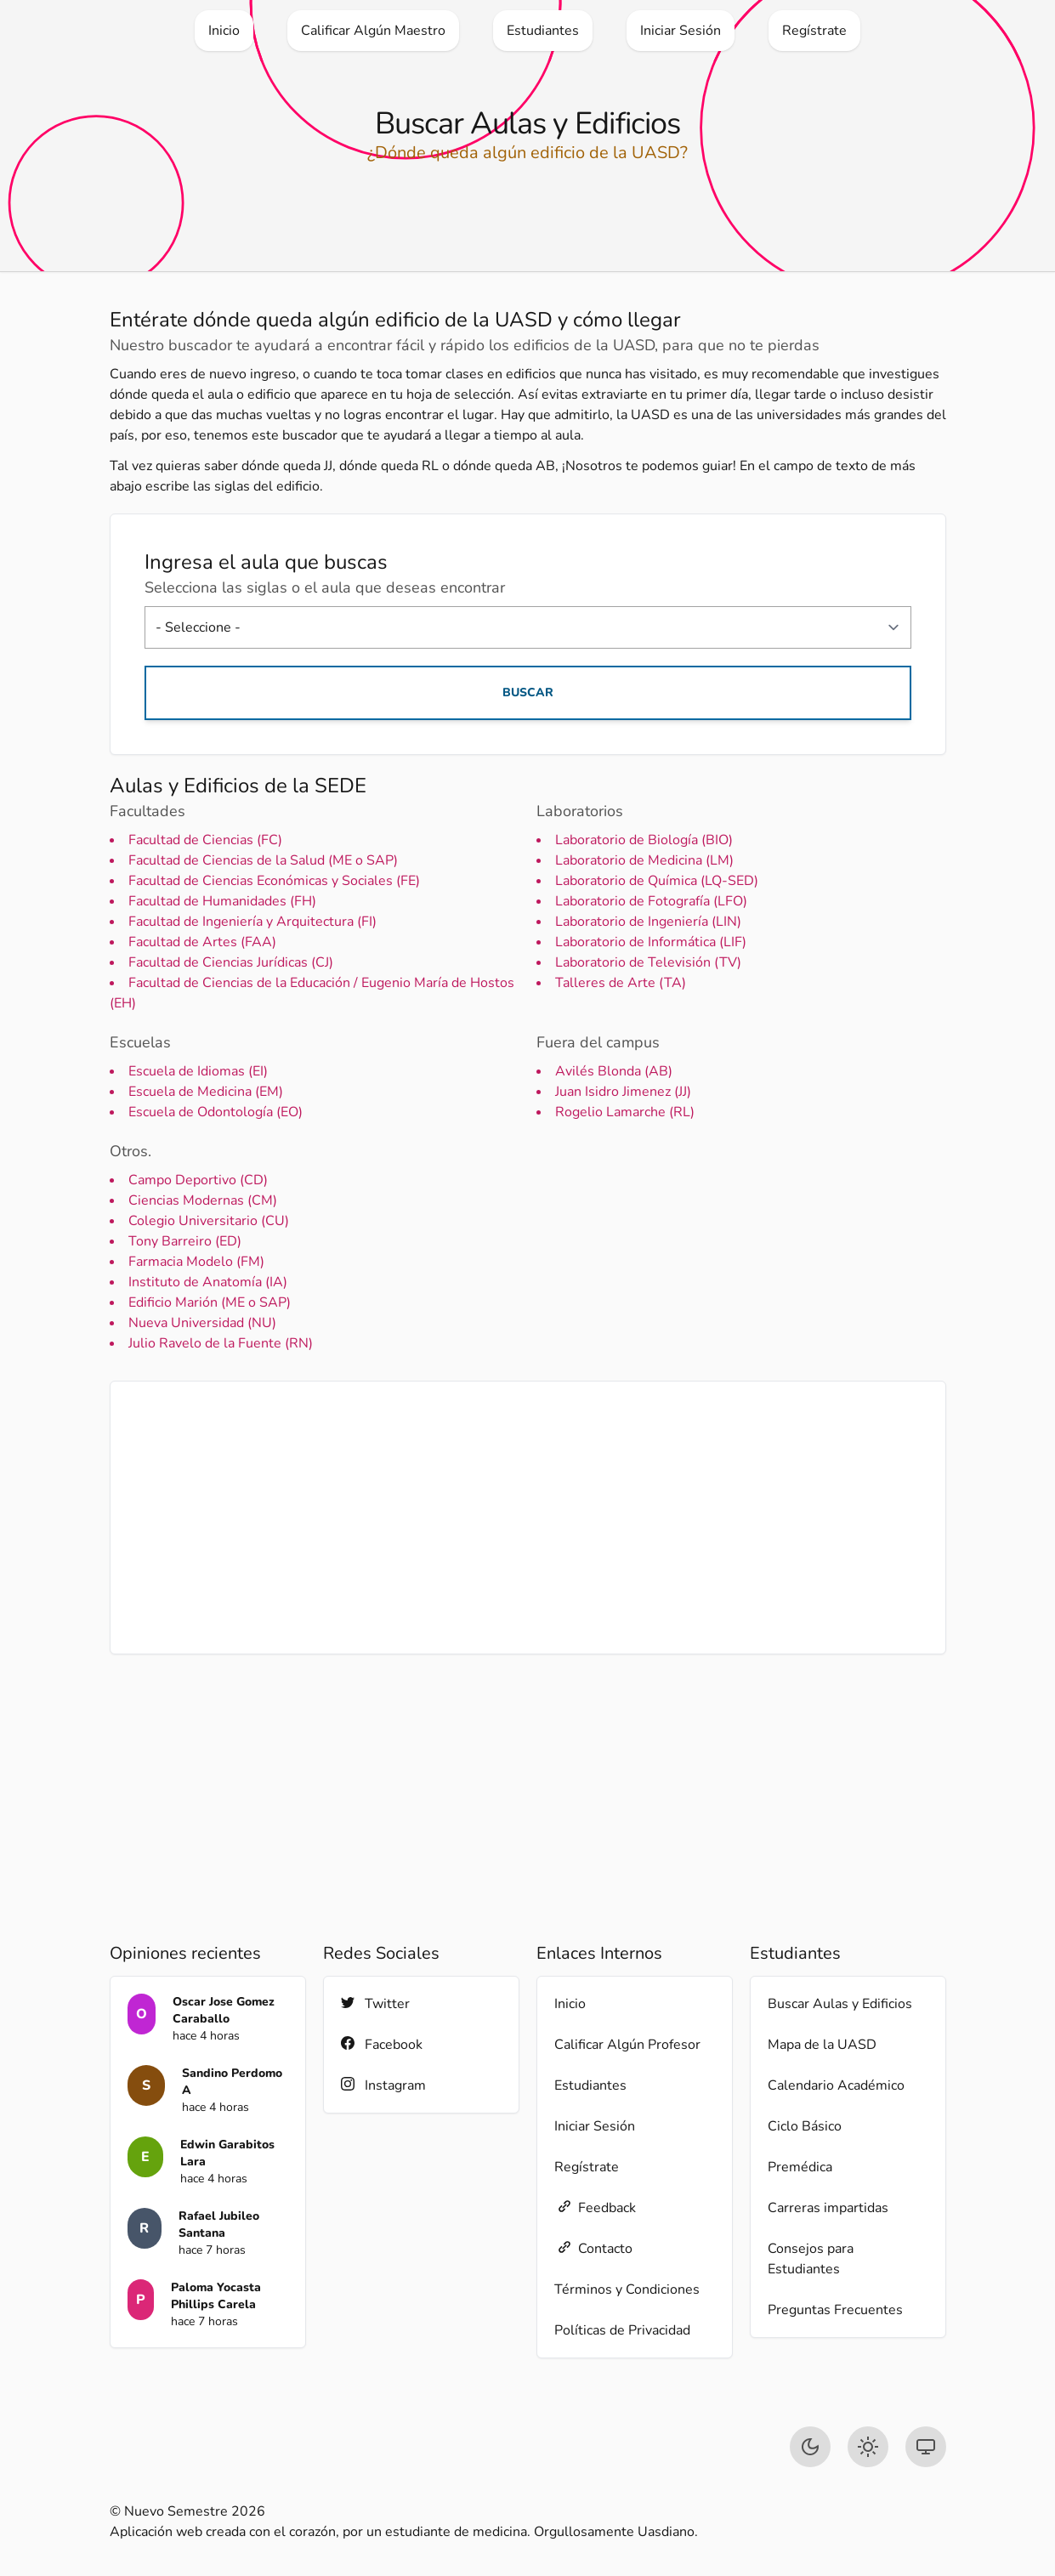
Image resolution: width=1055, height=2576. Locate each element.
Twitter (375, 2003)
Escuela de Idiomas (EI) (198, 1071)
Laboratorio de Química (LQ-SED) (656, 880)
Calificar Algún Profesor (627, 2044)
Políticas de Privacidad (622, 2330)
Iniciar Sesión (594, 2126)
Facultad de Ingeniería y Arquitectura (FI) (252, 921)
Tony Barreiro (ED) (184, 1241)
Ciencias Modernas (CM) (202, 1200)
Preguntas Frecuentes (835, 2310)
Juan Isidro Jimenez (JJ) (623, 1091)
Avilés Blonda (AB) (613, 1071)
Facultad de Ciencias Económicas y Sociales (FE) (274, 880)
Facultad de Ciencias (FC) (205, 840)
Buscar (527, 692)
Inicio (570, 2003)
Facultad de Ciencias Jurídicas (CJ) (230, 962)
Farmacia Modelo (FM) (196, 1261)
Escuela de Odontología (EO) (215, 1112)
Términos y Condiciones (627, 2289)
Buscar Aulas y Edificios (840, 2003)
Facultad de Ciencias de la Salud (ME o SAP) (263, 860)
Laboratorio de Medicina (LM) (644, 860)
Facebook (382, 2044)
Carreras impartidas (828, 2208)
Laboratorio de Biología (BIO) (644, 840)
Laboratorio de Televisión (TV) (648, 962)
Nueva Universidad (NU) (202, 1323)
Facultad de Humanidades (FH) (222, 901)
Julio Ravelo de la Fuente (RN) (220, 1343)
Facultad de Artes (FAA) (202, 942)
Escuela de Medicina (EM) (205, 1091)
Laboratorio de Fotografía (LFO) (651, 901)
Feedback (595, 2207)
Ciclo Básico (805, 2126)
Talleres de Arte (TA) (620, 982)
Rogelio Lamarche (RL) (625, 1112)
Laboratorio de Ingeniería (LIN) (648, 921)
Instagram (383, 2085)
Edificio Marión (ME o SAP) (209, 1302)
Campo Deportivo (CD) (198, 1180)
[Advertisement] (528, 1518)
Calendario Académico (836, 2085)
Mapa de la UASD (822, 2044)
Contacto (593, 2248)
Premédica (800, 2167)
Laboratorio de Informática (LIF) (650, 942)
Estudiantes (590, 2085)
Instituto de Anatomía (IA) (207, 1282)
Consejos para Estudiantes (811, 2258)
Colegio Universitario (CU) (208, 1220)
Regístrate (586, 2167)
